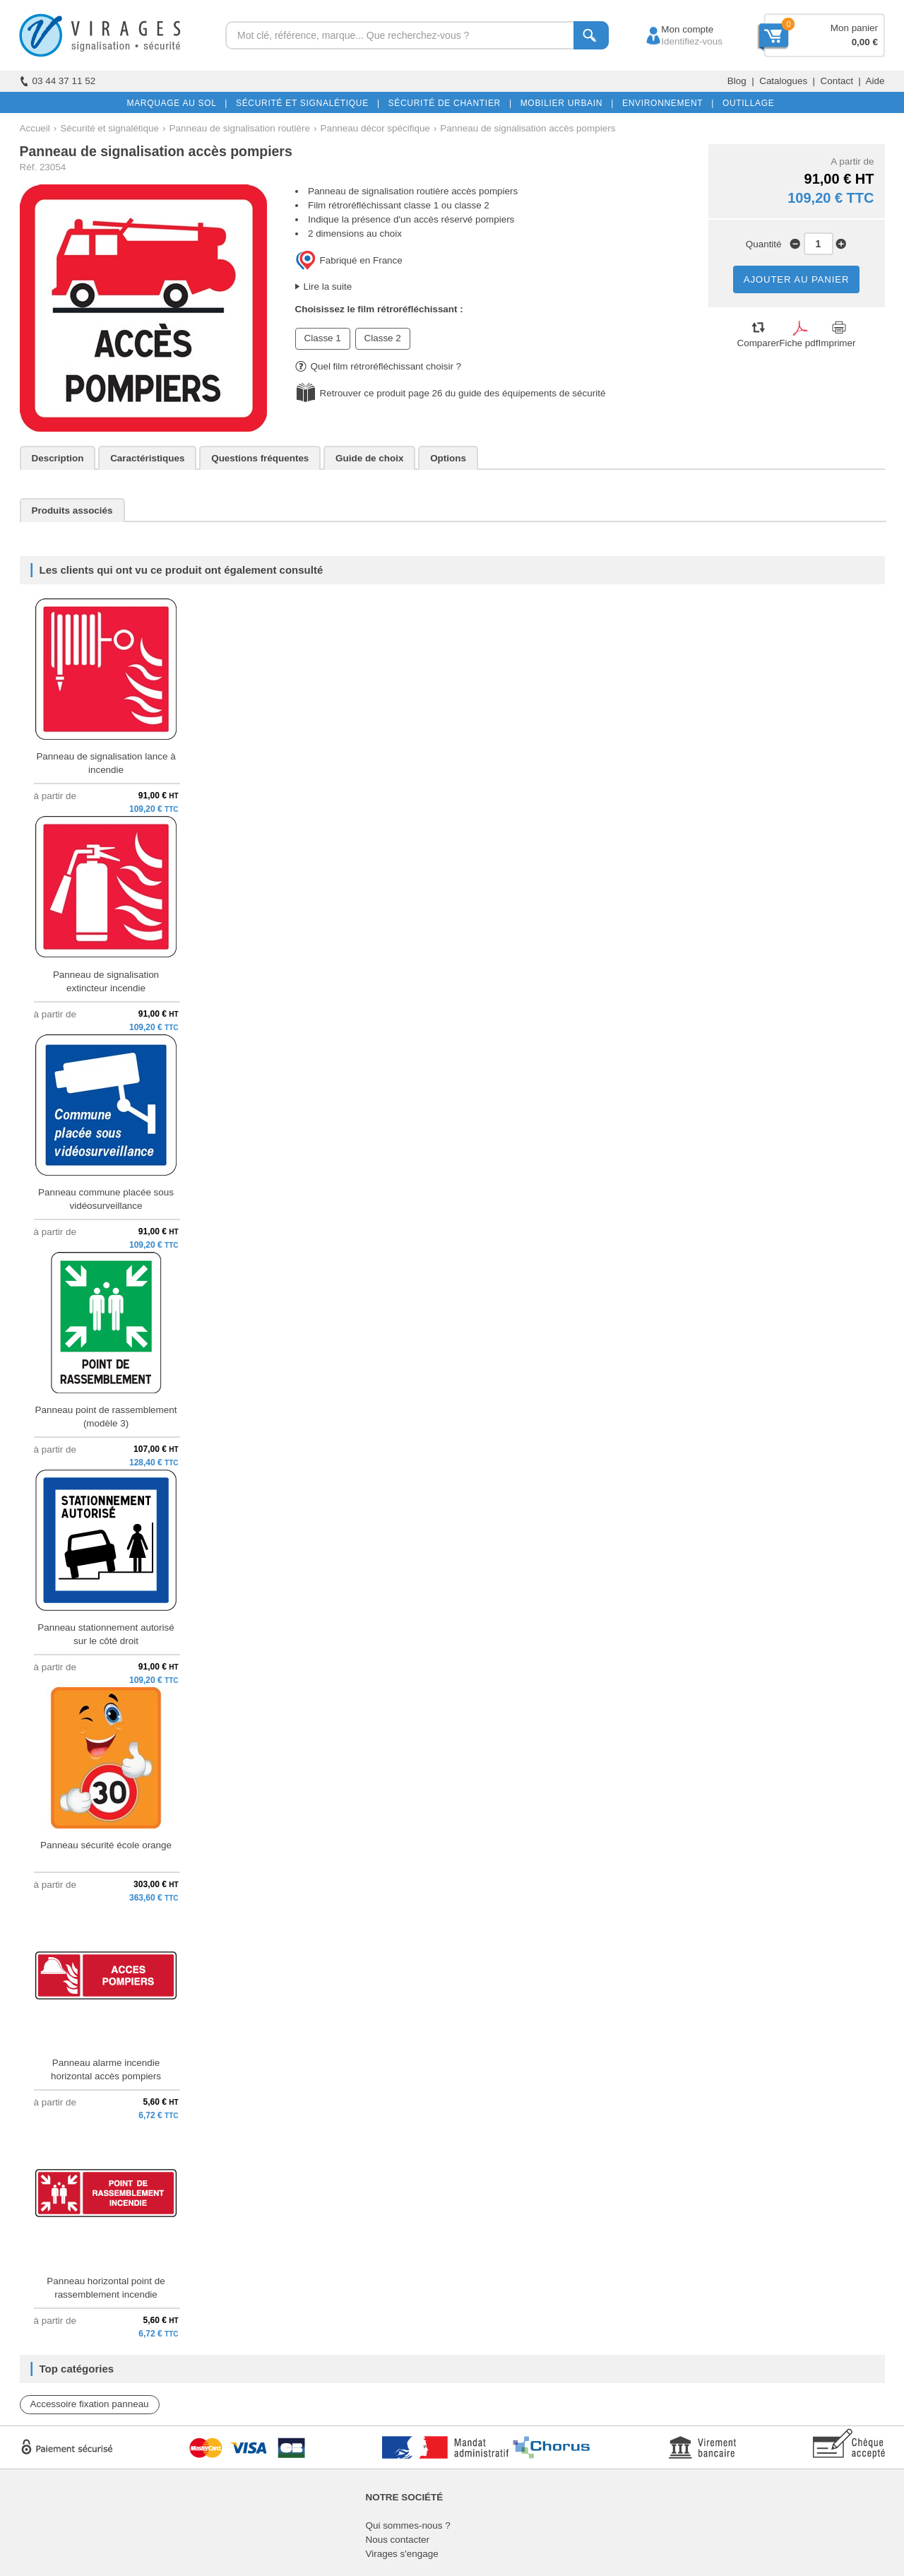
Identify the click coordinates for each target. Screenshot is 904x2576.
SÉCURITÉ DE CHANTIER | (447, 103)
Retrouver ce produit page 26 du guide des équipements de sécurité (463, 393)
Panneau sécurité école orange (106, 1845)
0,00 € (865, 42)
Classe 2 (382, 338)
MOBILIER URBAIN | (564, 103)
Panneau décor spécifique (374, 128)
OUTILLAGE (746, 103)
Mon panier (854, 28)
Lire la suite (328, 286)
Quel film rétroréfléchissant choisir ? (378, 366)
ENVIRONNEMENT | (665, 103)
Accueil (35, 128)
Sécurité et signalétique (109, 128)
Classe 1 (322, 338)
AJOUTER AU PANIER (797, 279)
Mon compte (674, 29)
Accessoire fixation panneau (89, 2404)
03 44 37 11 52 (58, 81)
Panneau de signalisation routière (240, 128)
